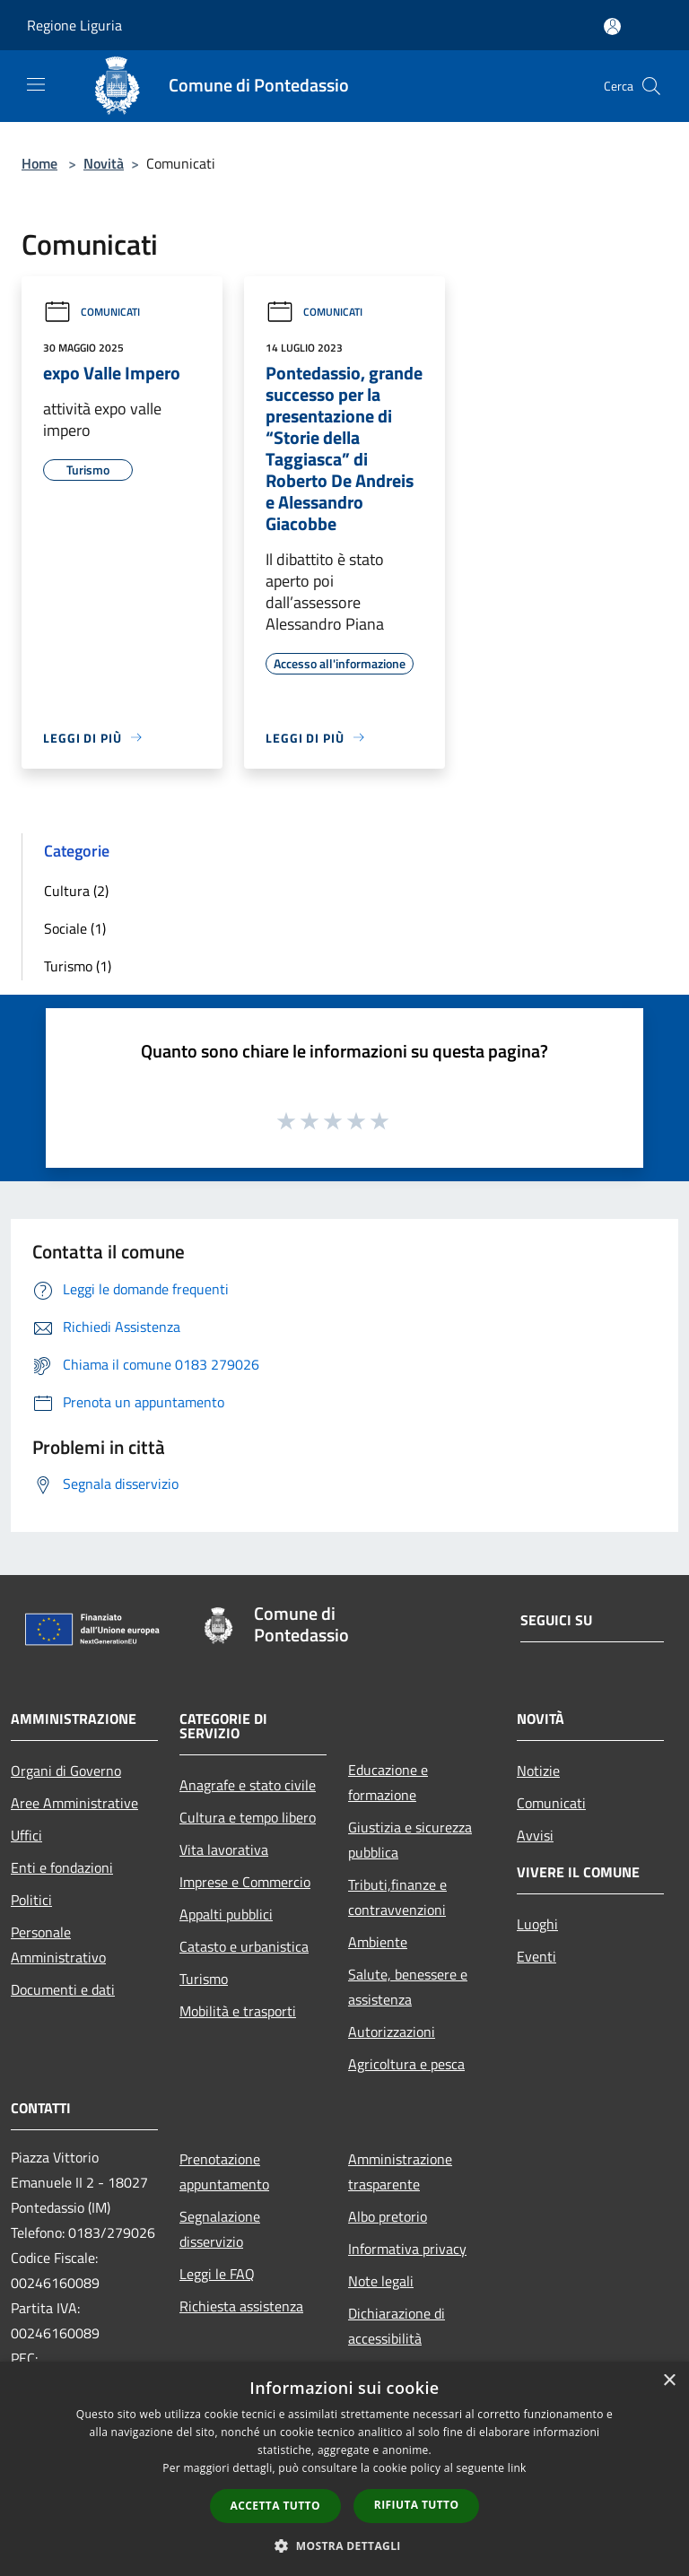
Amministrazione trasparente (400, 2171)
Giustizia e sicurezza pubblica (410, 1839)
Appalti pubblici (226, 1914)
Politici (31, 1899)
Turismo (203, 1978)
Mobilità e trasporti (237, 2011)
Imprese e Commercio (244, 1882)
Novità (103, 163)
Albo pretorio (387, 2216)
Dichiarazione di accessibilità (396, 2325)
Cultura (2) (76, 890)
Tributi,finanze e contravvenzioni (397, 1897)
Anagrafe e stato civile (247, 1785)
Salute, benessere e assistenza (407, 1986)
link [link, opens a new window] (517, 2468)
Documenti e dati (63, 1989)
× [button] (669, 2381)
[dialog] (344, 2469)
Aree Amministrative (74, 1803)
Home (39, 163)
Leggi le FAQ (217, 2273)
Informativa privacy (407, 2248)
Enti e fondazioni (62, 1867)
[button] (344, 2545)
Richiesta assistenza (241, 2306)
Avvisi (535, 1835)
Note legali (381, 2281)
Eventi (536, 1956)
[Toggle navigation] (36, 84)
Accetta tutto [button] (275, 2505)
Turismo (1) (77, 966)
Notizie (538, 1770)
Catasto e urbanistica (244, 1946)
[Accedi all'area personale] (612, 26)
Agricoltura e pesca (406, 2064)
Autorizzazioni (391, 2031)
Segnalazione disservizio (219, 2229)
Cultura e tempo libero (247, 1817)
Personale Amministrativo (58, 1944)
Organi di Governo (66, 1770)
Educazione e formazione (388, 1782)
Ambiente (377, 1942)
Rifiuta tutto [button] (416, 2504)
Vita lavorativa (223, 1849)
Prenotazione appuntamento (224, 2171)
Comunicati (91, 311)
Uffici (26, 1835)
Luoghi (537, 1924)
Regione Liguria (74, 25)
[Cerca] (651, 86)
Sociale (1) (75, 928)
